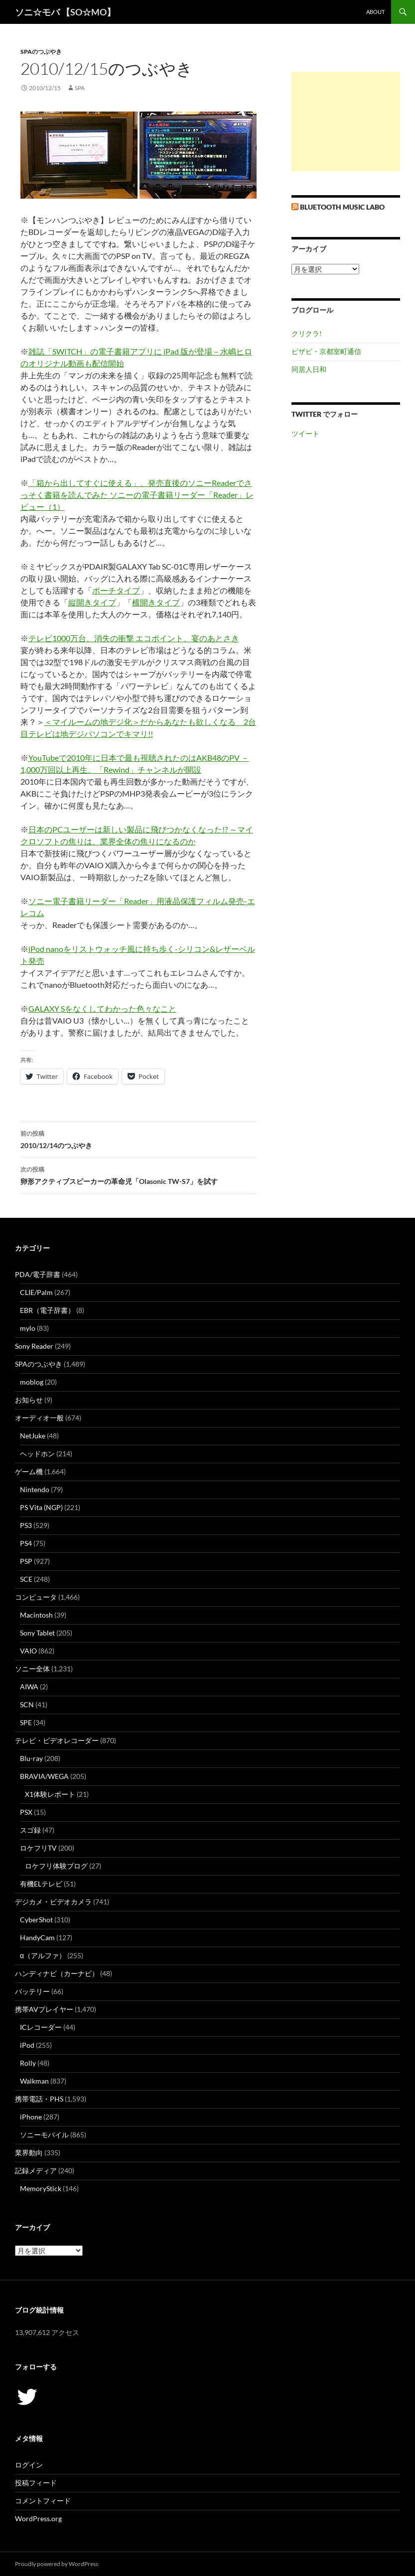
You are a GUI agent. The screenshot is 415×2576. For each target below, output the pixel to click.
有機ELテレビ (41, 1883)
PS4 (26, 1543)
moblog (31, 1382)
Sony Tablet (37, 1633)
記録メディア (36, 2170)
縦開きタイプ (92, 602)
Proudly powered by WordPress (56, 2564)
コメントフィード (43, 2500)
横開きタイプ (156, 602)
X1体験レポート (50, 1794)
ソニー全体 (32, 1668)
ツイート (305, 433)
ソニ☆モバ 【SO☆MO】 (65, 11)
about (375, 11)
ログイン (29, 2464)
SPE (26, 1722)
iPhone (31, 2116)
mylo (27, 1328)
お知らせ (29, 1400)
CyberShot (36, 1919)
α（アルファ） (43, 1955)
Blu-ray (31, 1758)
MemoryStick (40, 2188)
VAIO (28, 1650)
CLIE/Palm (36, 1292)
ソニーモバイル (44, 2134)
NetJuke (32, 1435)
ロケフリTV (38, 1848)
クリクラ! (306, 333)
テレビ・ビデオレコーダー (57, 1740)
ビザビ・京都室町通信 (326, 351)
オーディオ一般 (39, 1417)
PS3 (26, 1525)
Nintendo (34, 1489)
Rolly (28, 2063)
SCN (27, 1704)
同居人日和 (308, 369)
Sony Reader (34, 1346)
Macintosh (36, 1615)
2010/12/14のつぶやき (138, 1139)
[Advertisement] (345, 121)
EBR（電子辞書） (47, 1310)
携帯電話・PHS (39, 2099)
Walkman (34, 2081)
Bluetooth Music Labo (342, 207)
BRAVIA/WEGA (44, 1776)
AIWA (29, 1686)
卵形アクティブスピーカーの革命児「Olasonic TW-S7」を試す (138, 1174)
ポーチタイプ (116, 590)
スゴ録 (30, 1830)
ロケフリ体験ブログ (56, 1866)
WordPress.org (38, 2518)
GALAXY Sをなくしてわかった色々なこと (102, 1008)
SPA (80, 88)
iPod (27, 2045)
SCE (26, 1579)
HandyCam (37, 1937)
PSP (26, 1561)
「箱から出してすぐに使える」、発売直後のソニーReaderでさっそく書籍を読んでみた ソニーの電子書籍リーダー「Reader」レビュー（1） (137, 494)
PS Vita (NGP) (41, 1507)
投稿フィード (36, 2482)
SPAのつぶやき (41, 51)
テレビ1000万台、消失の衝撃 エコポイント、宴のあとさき (133, 638)
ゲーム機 (29, 1471)
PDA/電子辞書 (37, 1274)
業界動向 (29, 2152)
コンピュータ (36, 1597)
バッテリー (32, 1991)
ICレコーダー (41, 2027)
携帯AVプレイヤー (44, 2009)
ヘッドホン (37, 1453)
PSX (26, 1812)
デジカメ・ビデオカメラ (53, 1901)
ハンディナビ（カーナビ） (57, 1973)
